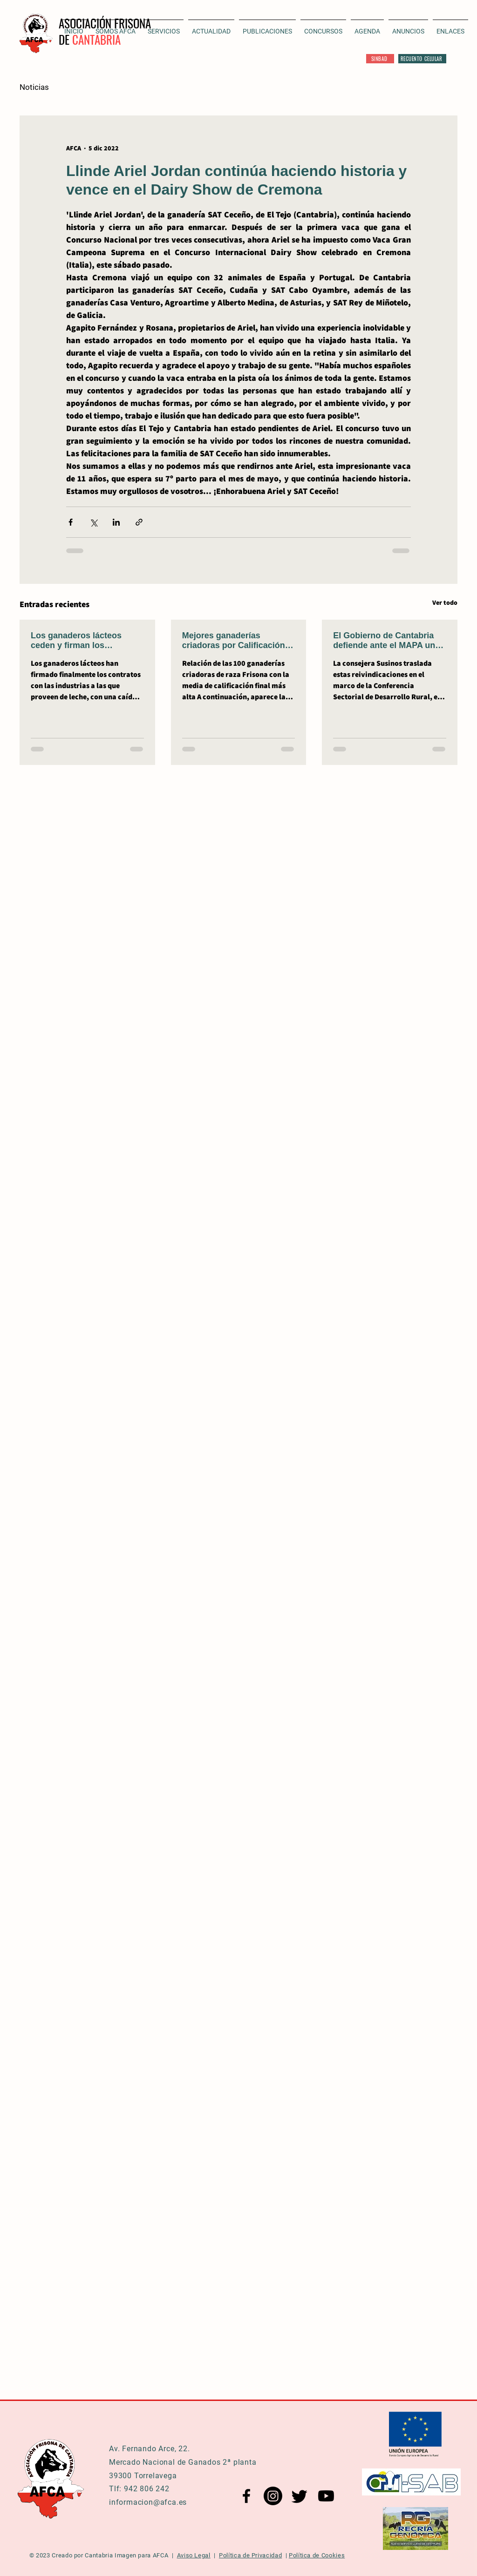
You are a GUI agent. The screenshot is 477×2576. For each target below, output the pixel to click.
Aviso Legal (194, 2555)
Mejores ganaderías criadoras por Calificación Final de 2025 (233, 640)
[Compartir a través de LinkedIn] (116, 522)
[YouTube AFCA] (326, 2496)
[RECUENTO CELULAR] (422, 58)
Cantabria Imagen (110, 2555)
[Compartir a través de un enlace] (139, 522)
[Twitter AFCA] (299, 2496)
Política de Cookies (317, 2555)
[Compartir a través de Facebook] (70, 522)
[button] (211, 27)
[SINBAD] (380, 58)
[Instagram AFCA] (273, 2496)
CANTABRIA (96, 39)
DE (65, 39)
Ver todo (444, 602)
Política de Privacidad (250, 2555)
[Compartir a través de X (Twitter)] (93, 522)
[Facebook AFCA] (246, 2496)
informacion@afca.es (148, 2502)
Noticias (34, 87)
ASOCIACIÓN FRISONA (105, 23)
